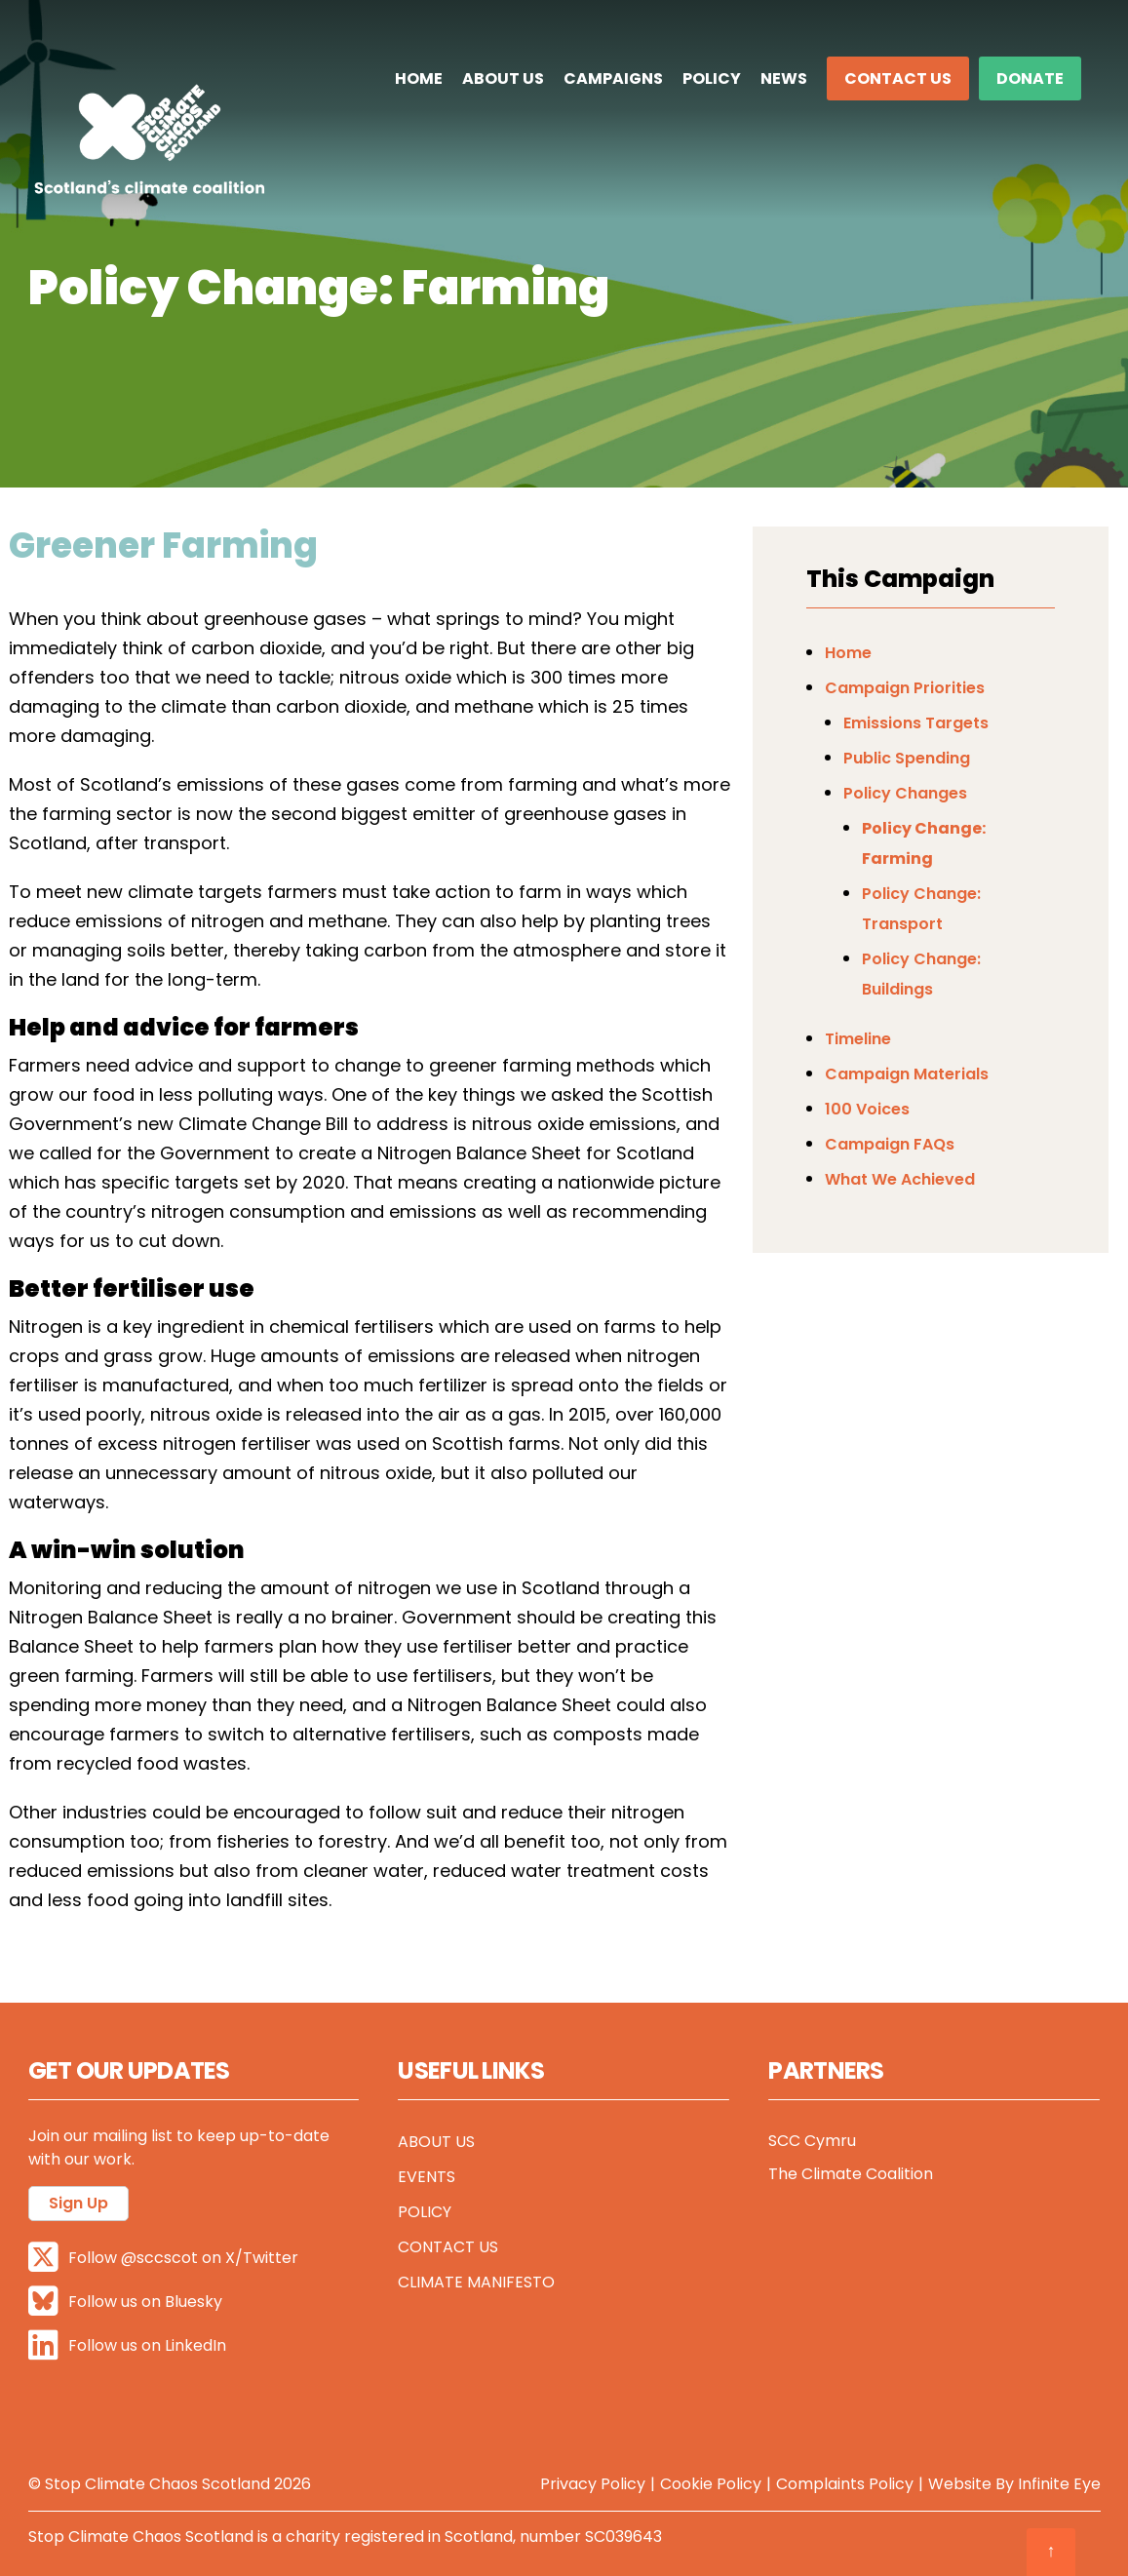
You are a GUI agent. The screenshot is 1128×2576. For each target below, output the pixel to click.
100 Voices (867, 1109)
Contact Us (898, 78)
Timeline (858, 1039)
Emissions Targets (916, 723)
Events (426, 2177)
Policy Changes (905, 793)
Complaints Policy (845, 2484)
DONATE (1030, 78)
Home (419, 78)
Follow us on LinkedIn (127, 2345)
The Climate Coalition (850, 2174)
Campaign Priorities (905, 688)
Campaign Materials (907, 1074)
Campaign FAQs (889, 1144)
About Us (503, 78)
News (783, 78)
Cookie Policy (710, 2484)
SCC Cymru (812, 2140)
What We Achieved (900, 1179)
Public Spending (906, 758)
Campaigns (613, 78)
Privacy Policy (592, 2484)
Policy (711, 78)
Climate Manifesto (476, 2282)
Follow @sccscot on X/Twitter (163, 2258)
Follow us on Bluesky (125, 2301)
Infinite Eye (1059, 2484)
